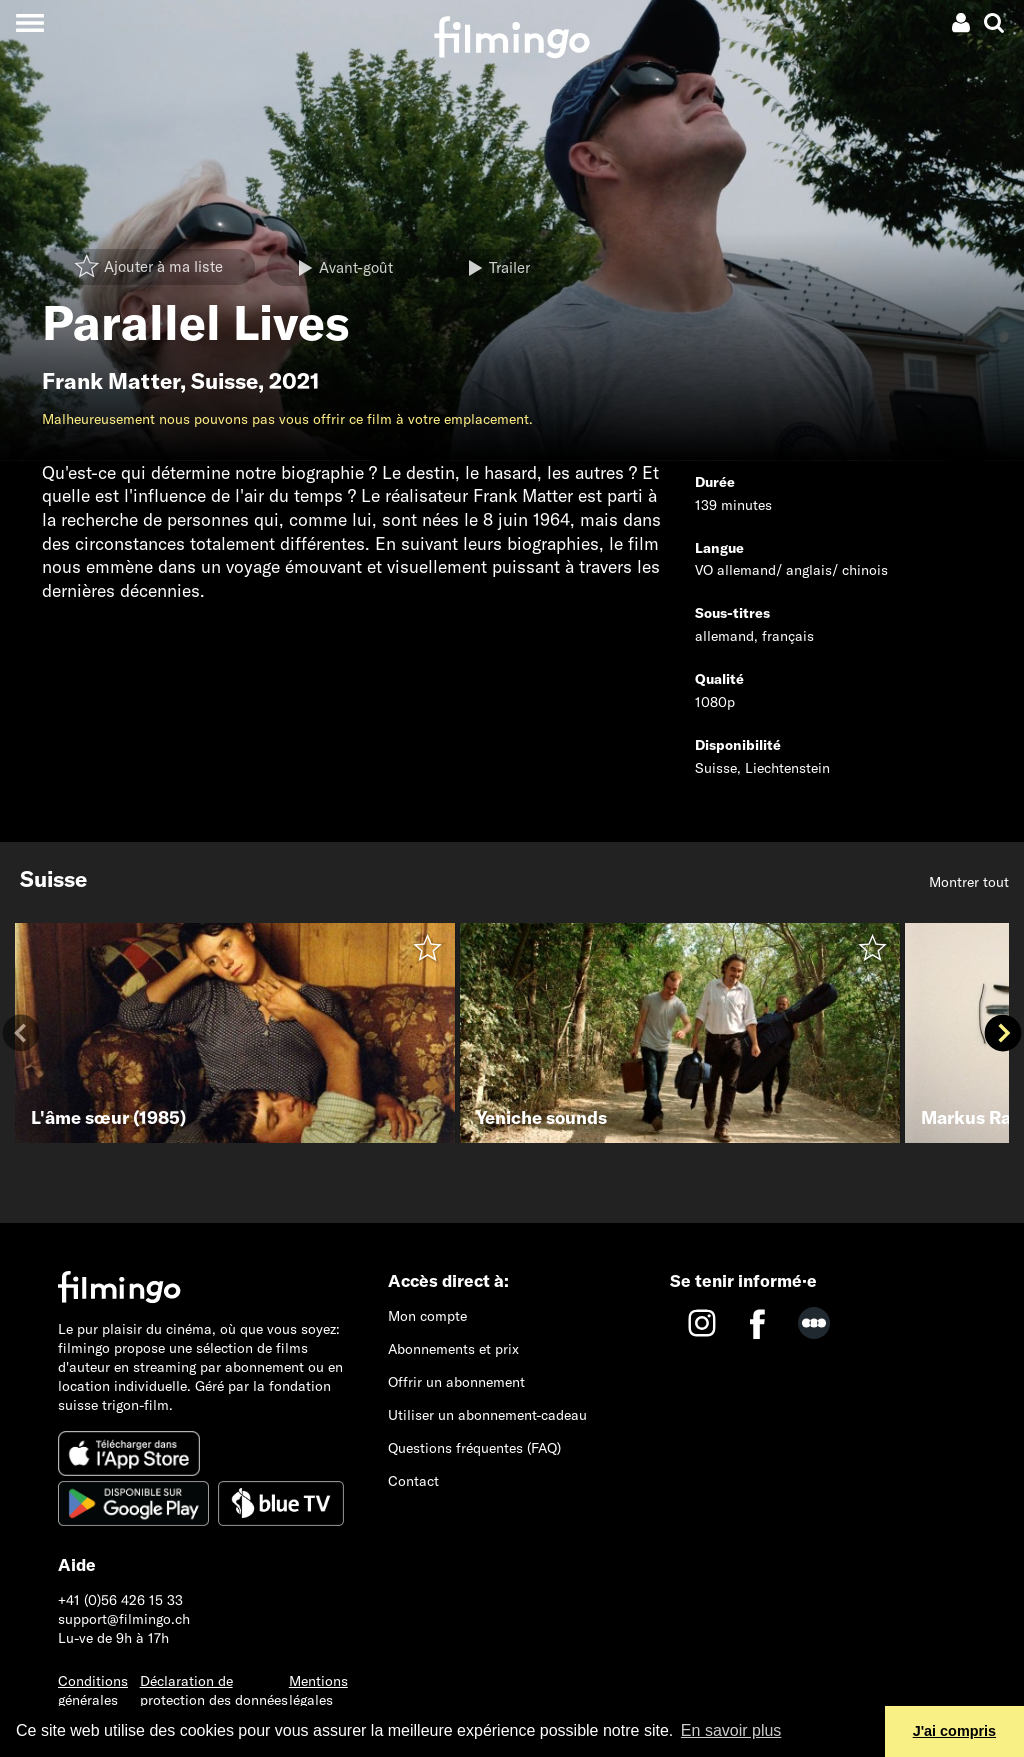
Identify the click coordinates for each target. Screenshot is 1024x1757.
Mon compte (427, 1316)
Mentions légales (318, 1690)
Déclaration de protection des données (214, 1690)
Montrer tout (969, 882)
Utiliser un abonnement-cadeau (487, 1415)
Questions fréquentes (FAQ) (474, 1448)
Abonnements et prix (453, 1349)
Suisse (224, 381)
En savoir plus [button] (731, 1730)
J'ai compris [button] (954, 1731)
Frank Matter (111, 381)
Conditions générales (93, 1690)
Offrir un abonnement (456, 1382)
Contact (413, 1481)
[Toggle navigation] (29, 22)
